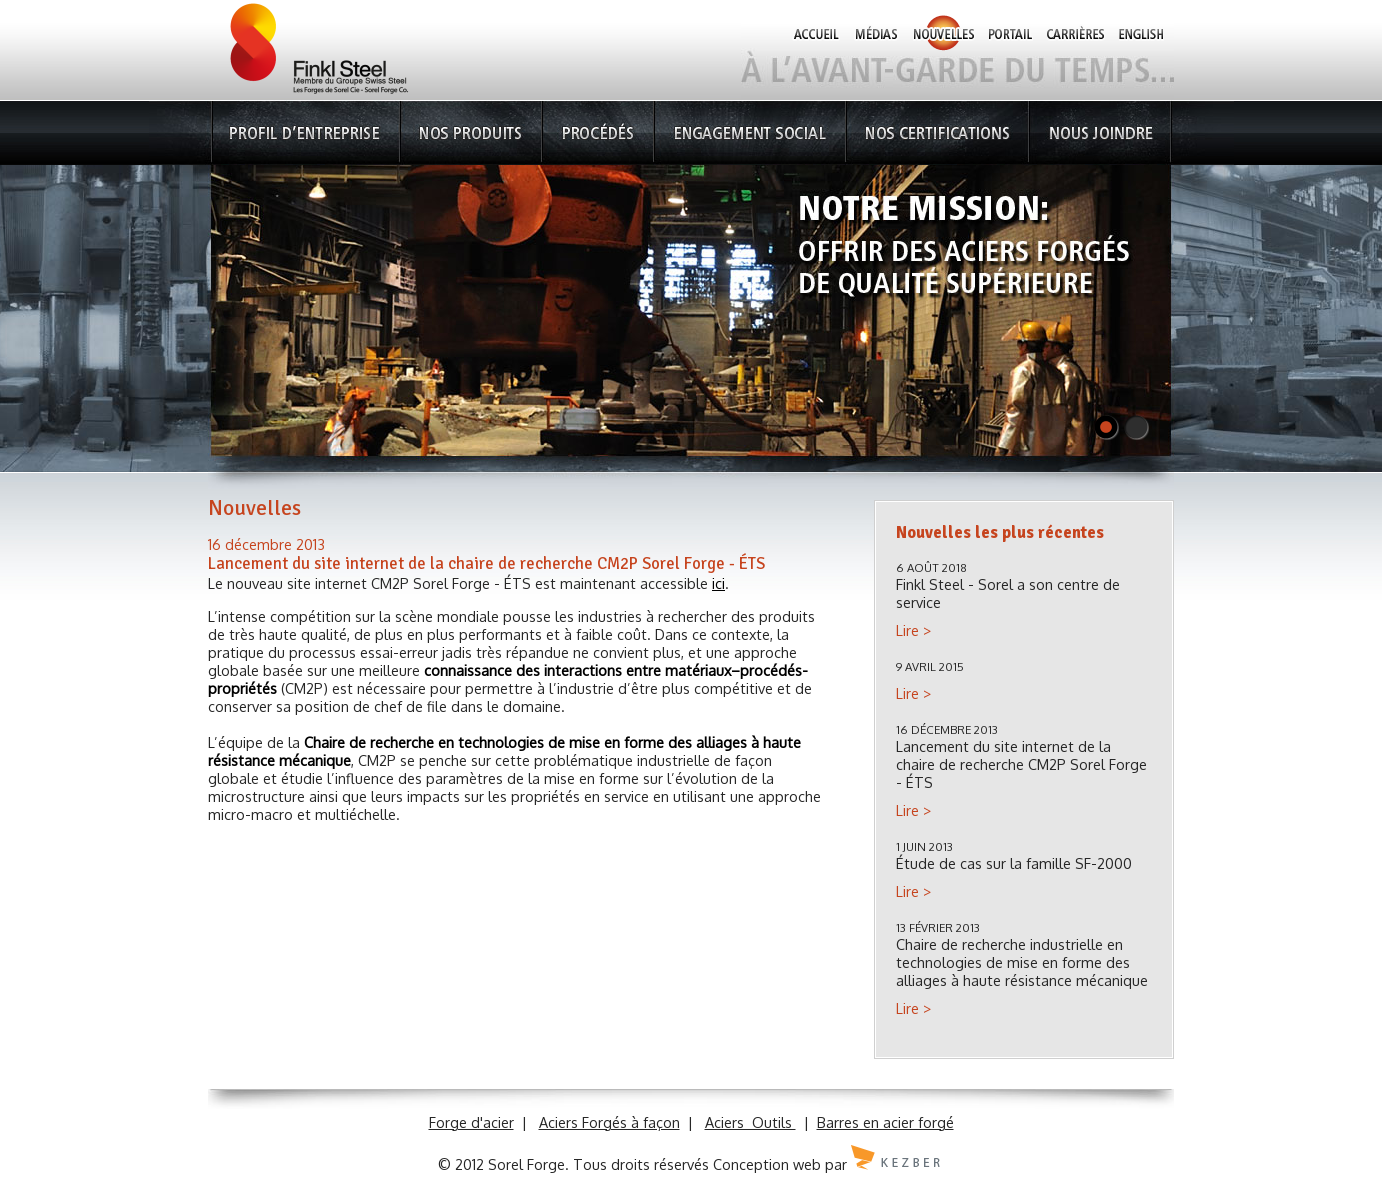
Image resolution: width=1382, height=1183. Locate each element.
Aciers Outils (750, 1122)
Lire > (913, 630)
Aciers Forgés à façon (609, 1122)
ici (718, 583)
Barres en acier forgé (885, 1122)
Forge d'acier (471, 1122)
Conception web (767, 1164)
